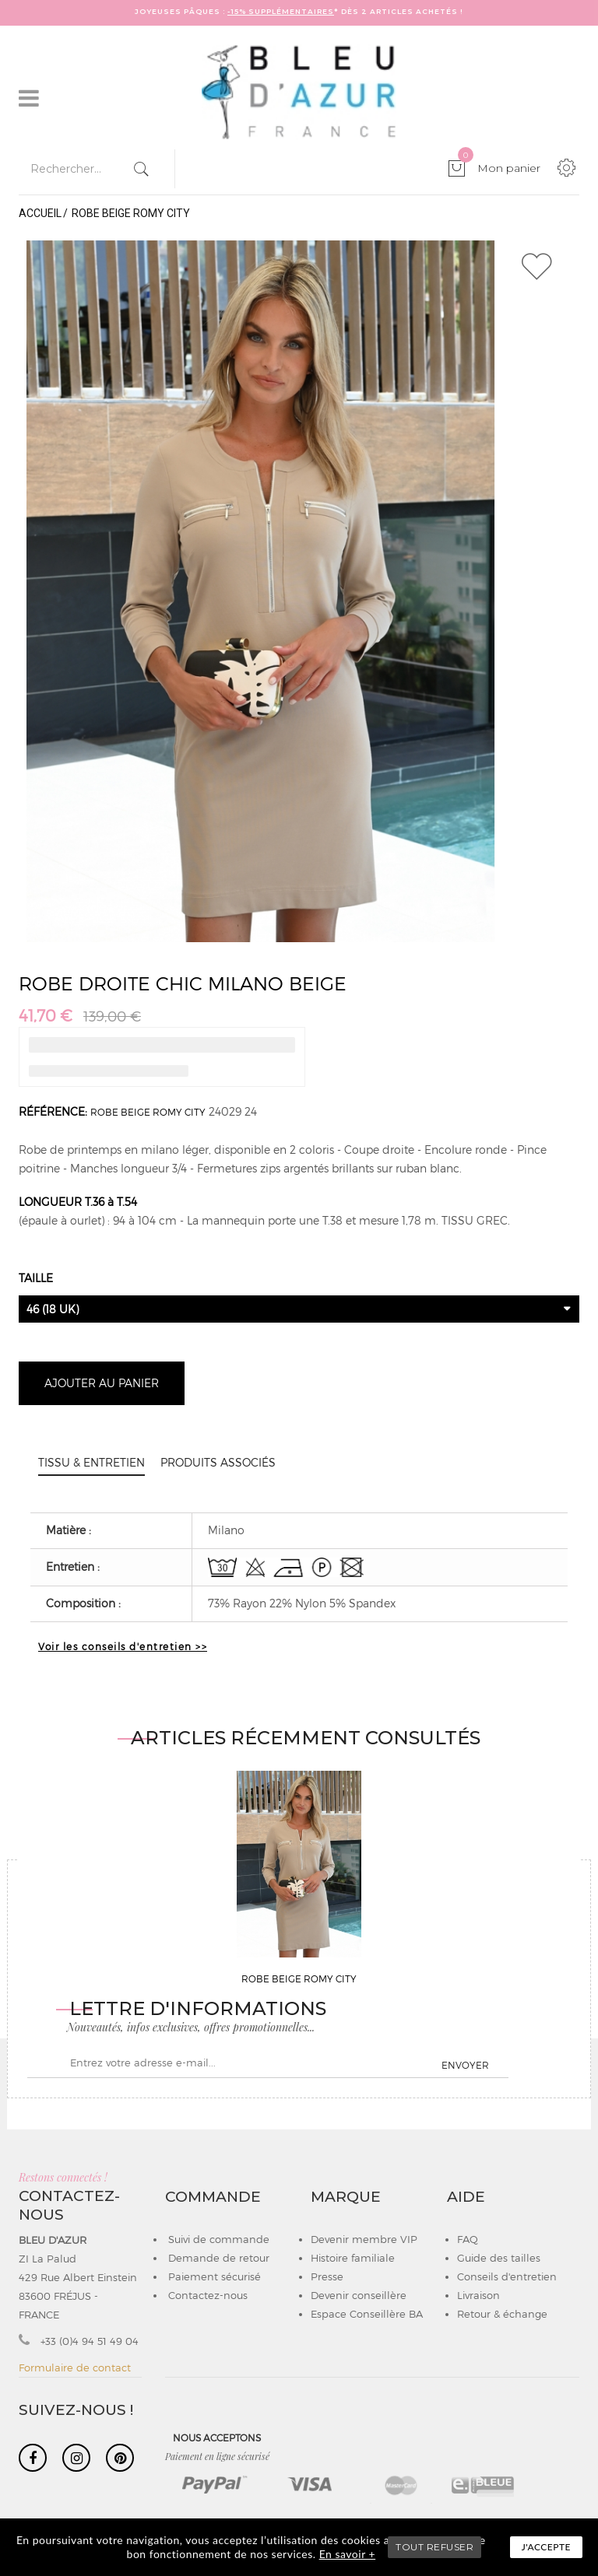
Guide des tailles (498, 2258)
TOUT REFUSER (434, 2547)
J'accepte (546, 2547)
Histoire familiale (353, 2258)
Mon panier (499, 168)
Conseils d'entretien (507, 2276)
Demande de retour (217, 2258)
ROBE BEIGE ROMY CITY (148, 1111)
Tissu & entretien (91, 1462)
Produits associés (218, 1462)
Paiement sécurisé (213, 2276)
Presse (327, 2276)
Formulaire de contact (75, 2367)
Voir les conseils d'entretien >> (122, 1646)
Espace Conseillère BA (367, 2314)
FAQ (467, 2239)
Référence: (53, 1111)
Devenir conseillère (358, 2295)
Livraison (478, 2295)
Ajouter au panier (101, 1383)
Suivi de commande (217, 2239)
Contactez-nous (206, 2295)
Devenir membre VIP (364, 2239)
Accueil (40, 213)
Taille (37, 1277)
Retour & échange (502, 2314)
